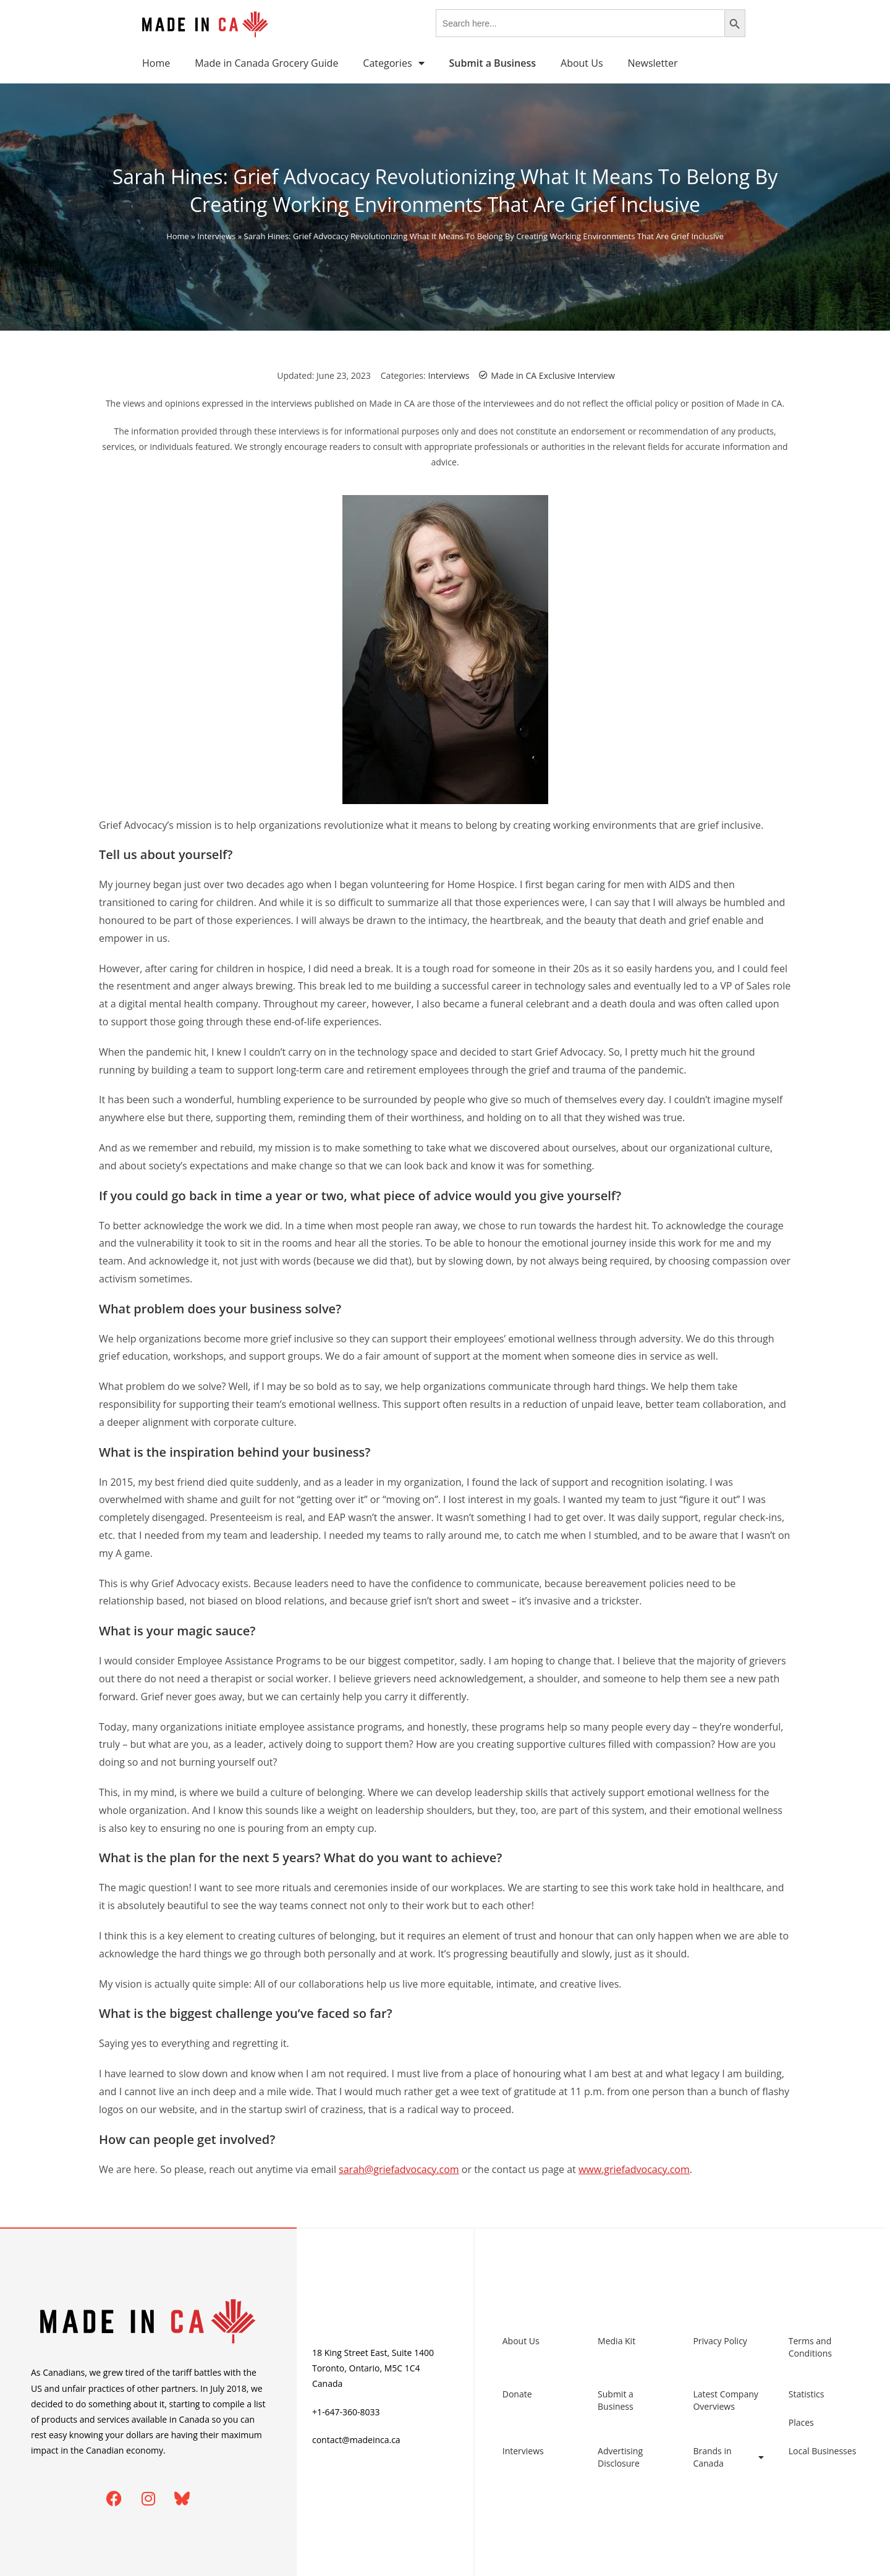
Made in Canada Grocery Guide (266, 63)
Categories (393, 63)
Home (156, 63)
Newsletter (653, 63)
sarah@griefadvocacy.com (399, 2169)
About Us (582, 63)
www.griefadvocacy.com (634, 2169)
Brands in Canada (728, 2457)
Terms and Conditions (810, 2347)
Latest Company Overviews (725, 2400)
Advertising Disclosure (620, 2457)
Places (801, 2422)
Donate (517, 2394)
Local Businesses (823, 2451)
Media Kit (616, 2341)
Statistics (806, 2394)
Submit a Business (616, 2400)
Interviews (216, 236)
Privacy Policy (720, 2341)
